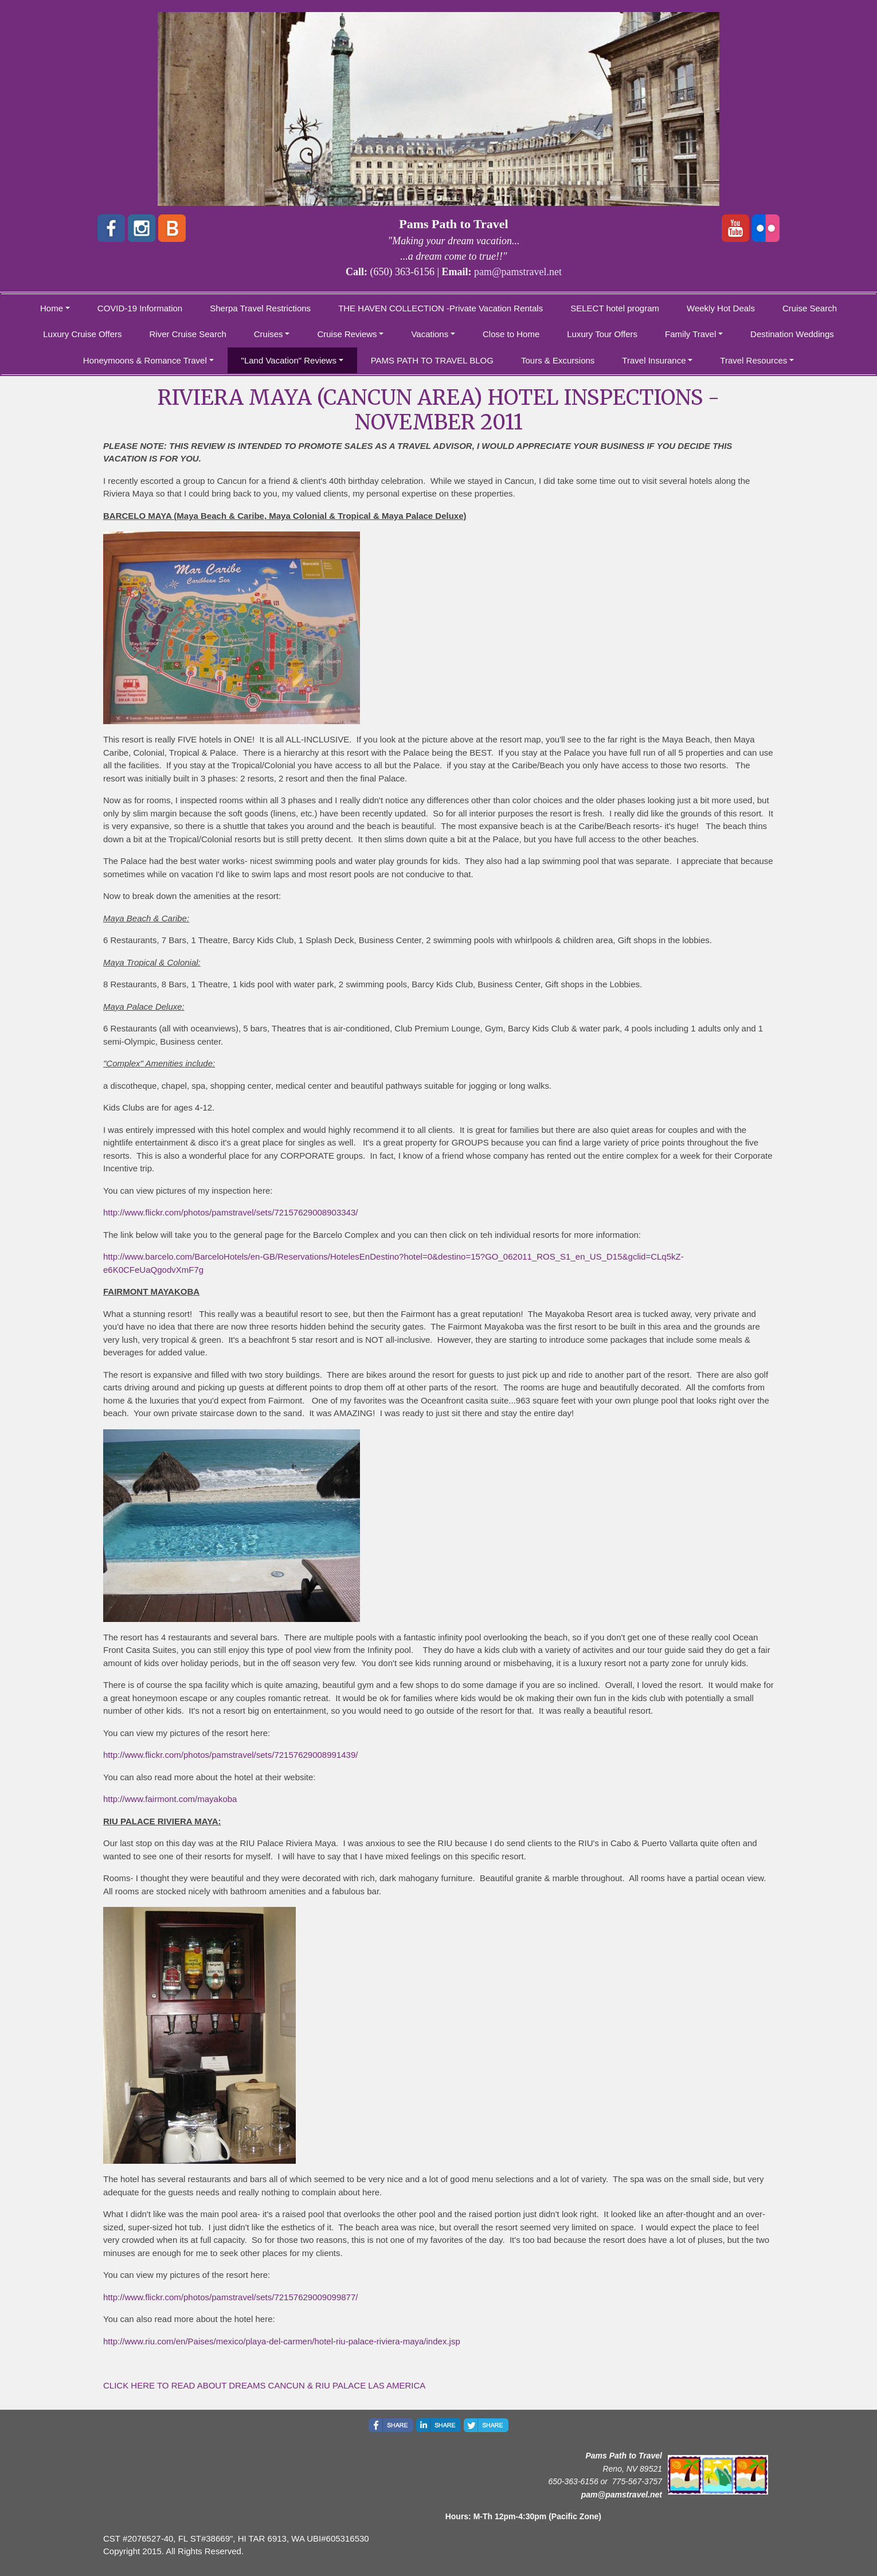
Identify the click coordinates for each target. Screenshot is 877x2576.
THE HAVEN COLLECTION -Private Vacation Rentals (440, 308)
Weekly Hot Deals (721, 308)
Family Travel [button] (690, 334)
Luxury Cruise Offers (82, 334)
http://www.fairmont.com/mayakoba (170, 1799)
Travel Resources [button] (753, 360)
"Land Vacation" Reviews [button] (288, 360)
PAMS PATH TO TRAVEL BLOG (432, 360)
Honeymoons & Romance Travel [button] (145, 360)
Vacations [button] (429, 334)
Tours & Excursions (557, 360)
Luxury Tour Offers (602, 334)
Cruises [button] (268, 334)
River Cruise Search (188, 334)
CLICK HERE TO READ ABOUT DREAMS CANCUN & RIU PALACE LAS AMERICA (264, 2385)
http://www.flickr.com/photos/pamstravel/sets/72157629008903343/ (230, 1212)
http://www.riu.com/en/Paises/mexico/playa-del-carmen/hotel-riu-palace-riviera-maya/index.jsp (281, 2341)
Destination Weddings (792, 334)
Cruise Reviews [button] (347, 334)
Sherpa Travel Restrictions (260, 308)
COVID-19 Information (139, 308)
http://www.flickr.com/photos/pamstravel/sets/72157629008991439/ (230, 1755)
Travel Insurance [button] (654, 360)
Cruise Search (809, 308)
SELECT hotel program (614, 308)
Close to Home (511, 334)
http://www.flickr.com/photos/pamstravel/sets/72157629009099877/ (230, 2297)
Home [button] (51, 308)
